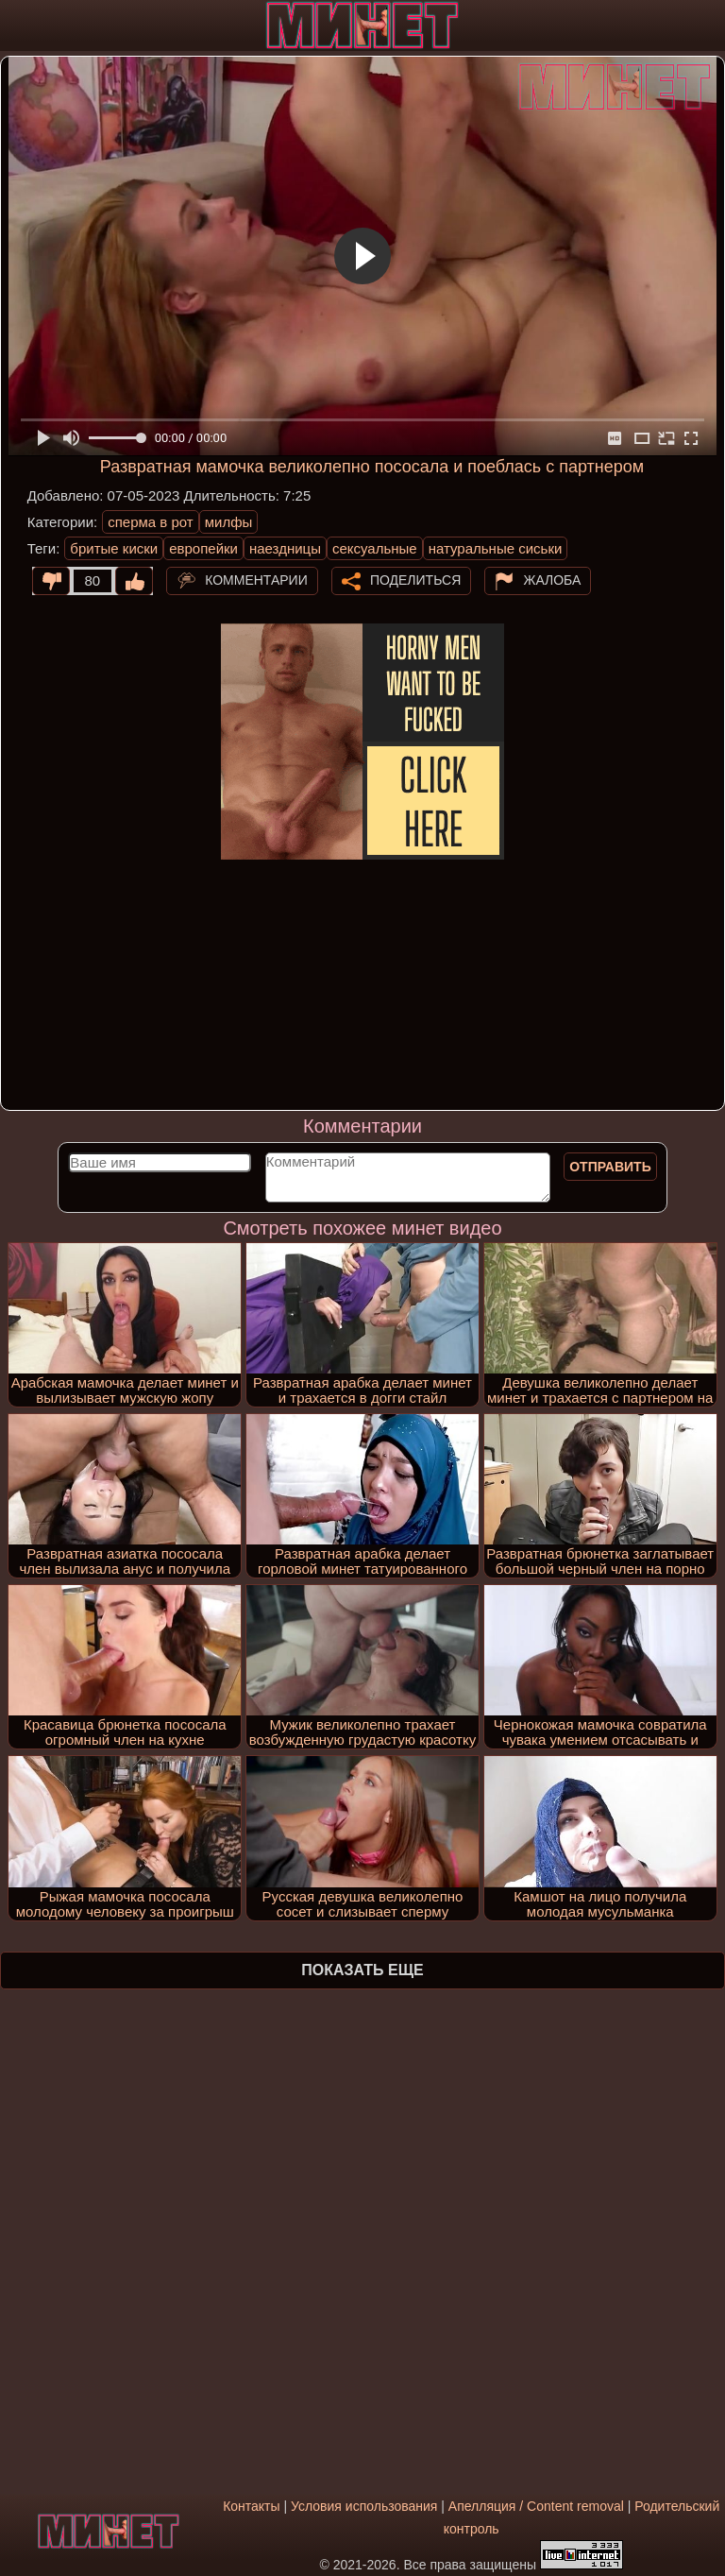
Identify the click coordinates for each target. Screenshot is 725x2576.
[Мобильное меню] (17, 25)
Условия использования (364, 2506)
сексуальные (374, 548)
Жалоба (552, 579)
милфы (229, 522)
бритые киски (114, 548)
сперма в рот (151, 522)
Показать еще (362, 1970)
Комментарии (256, 579)
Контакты (251, 2506)
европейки (203, 548)
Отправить (610, 1166)
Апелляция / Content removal (536, 2506)
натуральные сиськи (496, 548)
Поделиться (415, 579)
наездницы (285, 548)
